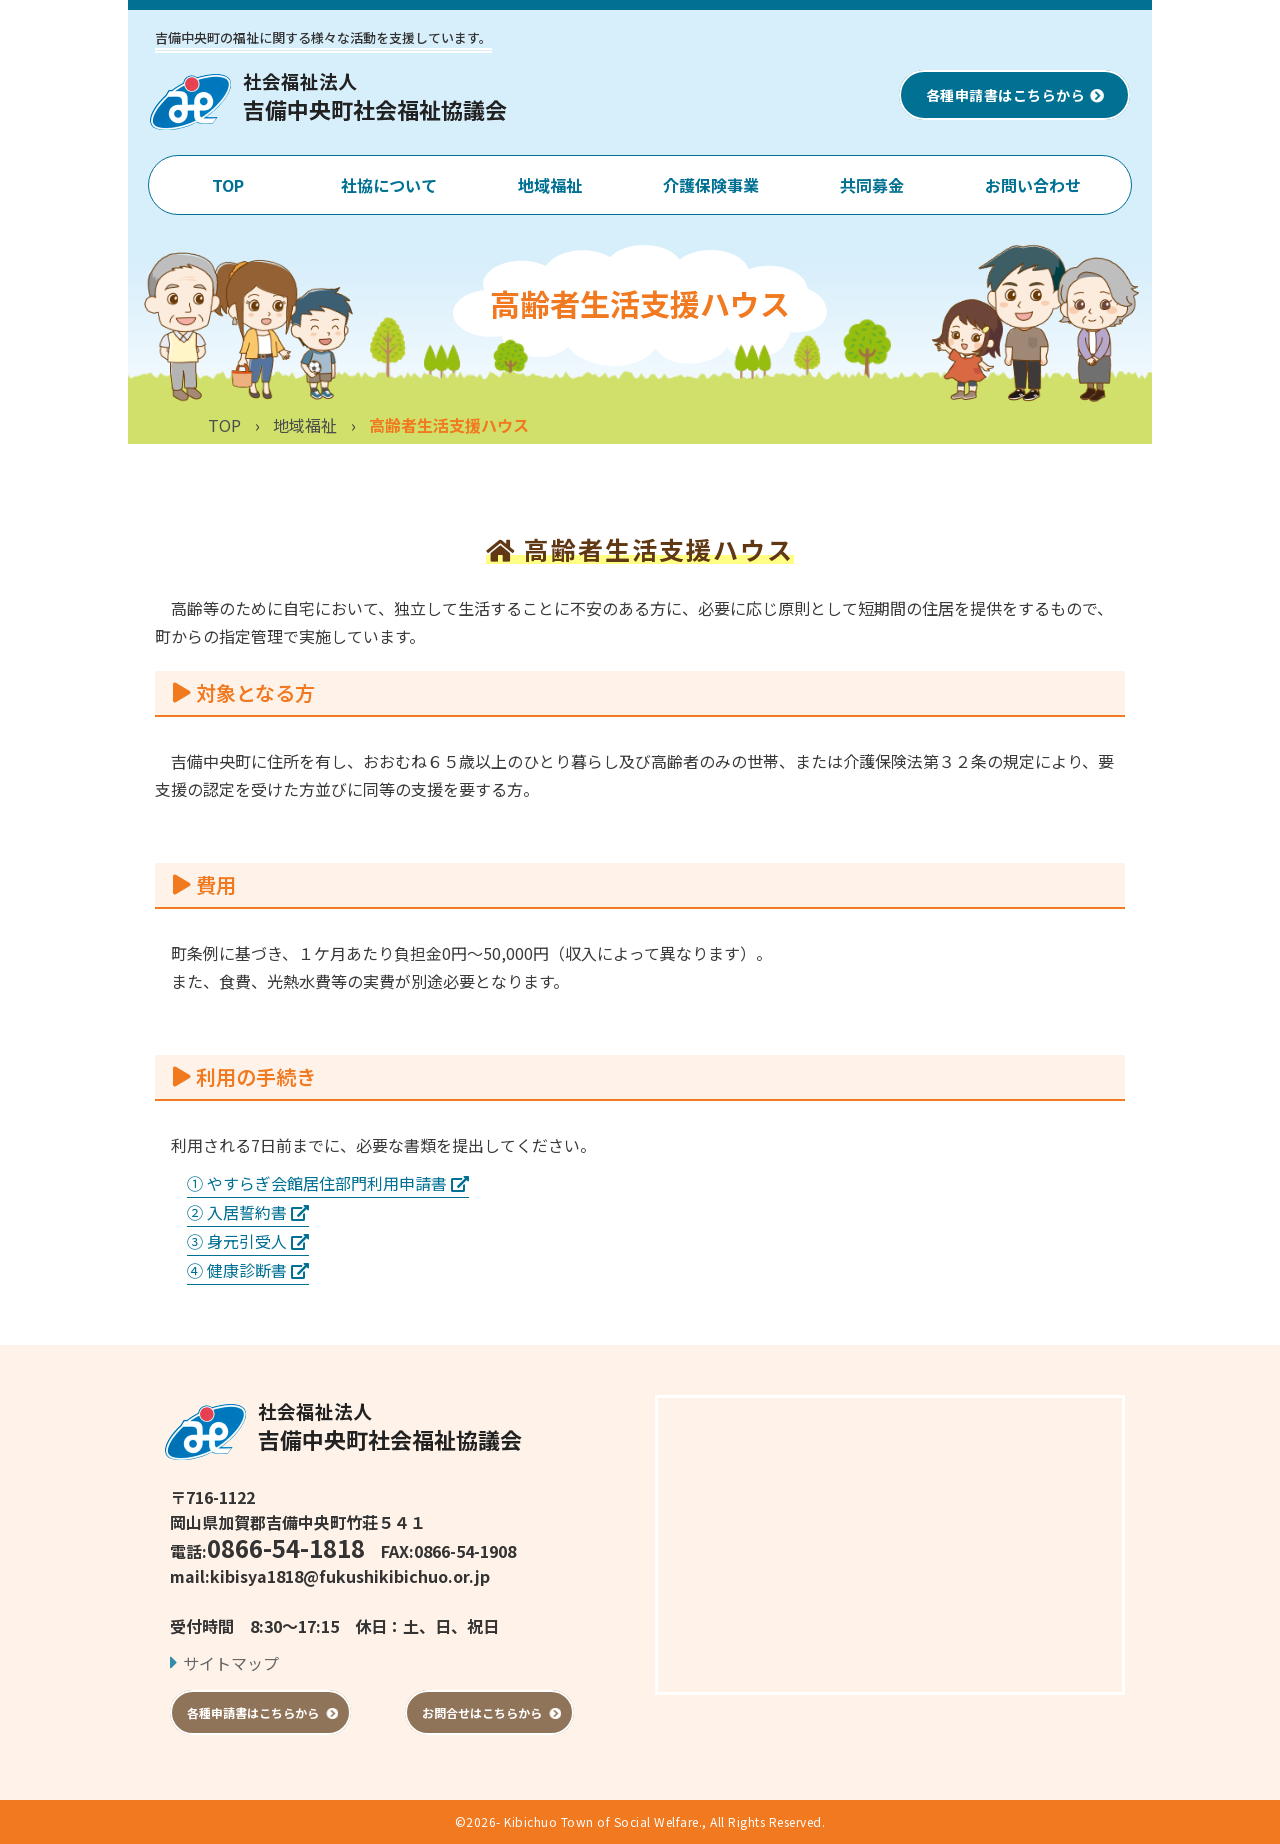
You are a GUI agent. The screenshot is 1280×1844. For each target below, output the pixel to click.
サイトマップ (231, 1663)
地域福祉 (550, 185)
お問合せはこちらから (489, 1712)
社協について (389, 185)
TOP (228, 185)
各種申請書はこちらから (1015, 95)
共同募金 (872, 185)
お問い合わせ (1033, 185)
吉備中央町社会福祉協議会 (390, 1426)
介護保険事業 (711, 185)
